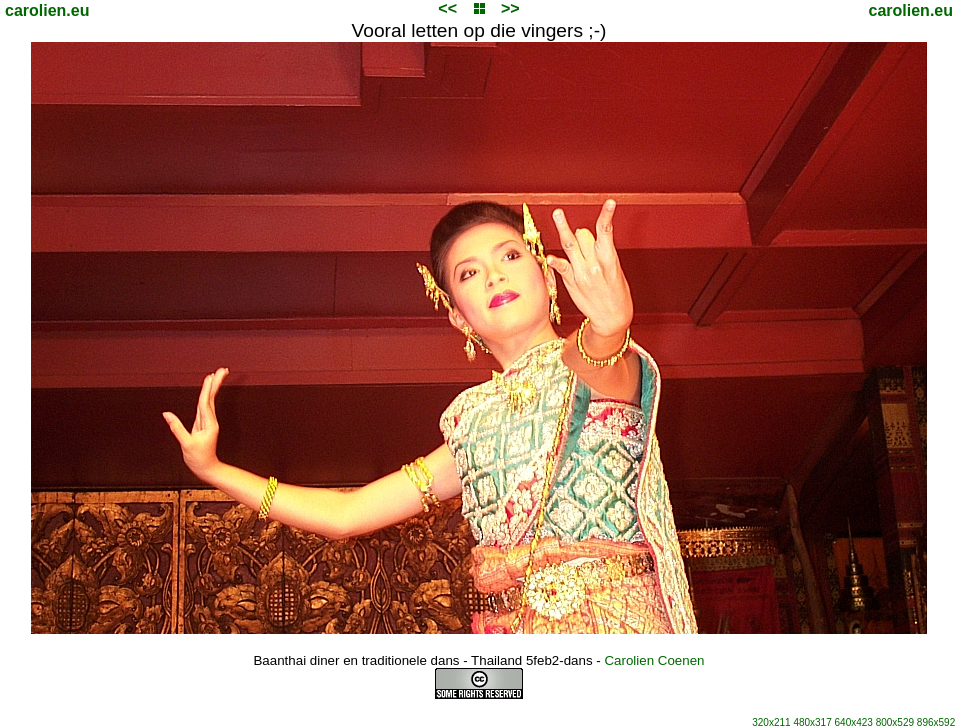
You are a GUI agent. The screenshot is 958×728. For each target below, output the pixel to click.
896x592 (936, 722)
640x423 (854, 722)
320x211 (771, 722)
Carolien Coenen (654, 660)
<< (447, 8)
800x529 (895, 722)
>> (510, 8)
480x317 (812, 722)
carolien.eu (47, 10)
